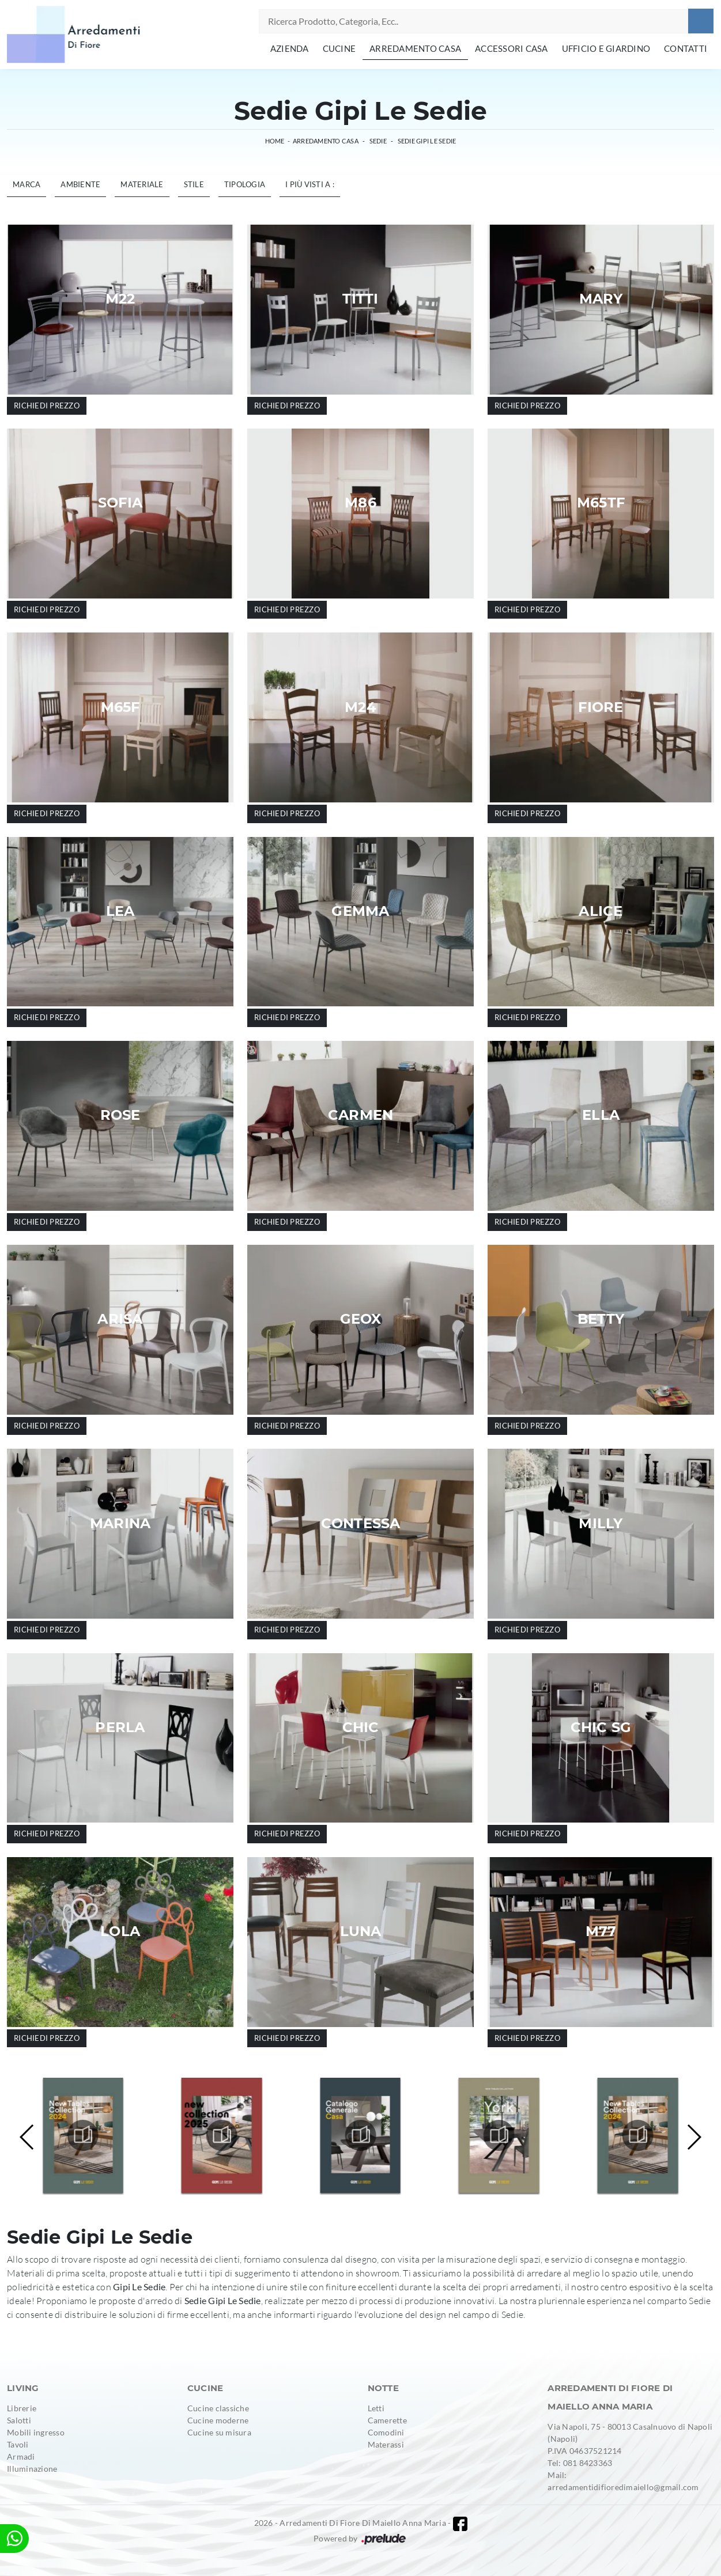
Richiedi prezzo (47, 405)
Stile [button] (194, 184)
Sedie (378, 141)
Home (275, 141)
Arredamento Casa (415, 48)
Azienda (289, 48)
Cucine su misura (219, 2432)
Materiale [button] (141, 184)
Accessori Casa (511, 48)
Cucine (339, 48)
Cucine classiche (218, 2408)
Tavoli (18, 2444)
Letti (376, 2408)
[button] (693, 2137)
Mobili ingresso (36, 2432)
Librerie (21, 2408)
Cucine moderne (218, 2420)
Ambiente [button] (80, 184)
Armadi (21, 2456)
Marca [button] (26, 184)
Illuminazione (32, 2468)
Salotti (19, 2420)
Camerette (387, 2420)
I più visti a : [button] (309, 184)
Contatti (685, 48)
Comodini (386, 2432)
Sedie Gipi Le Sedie (427, 141)
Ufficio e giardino (606, 48)
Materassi (386, 2444)
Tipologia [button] (244, 184)
